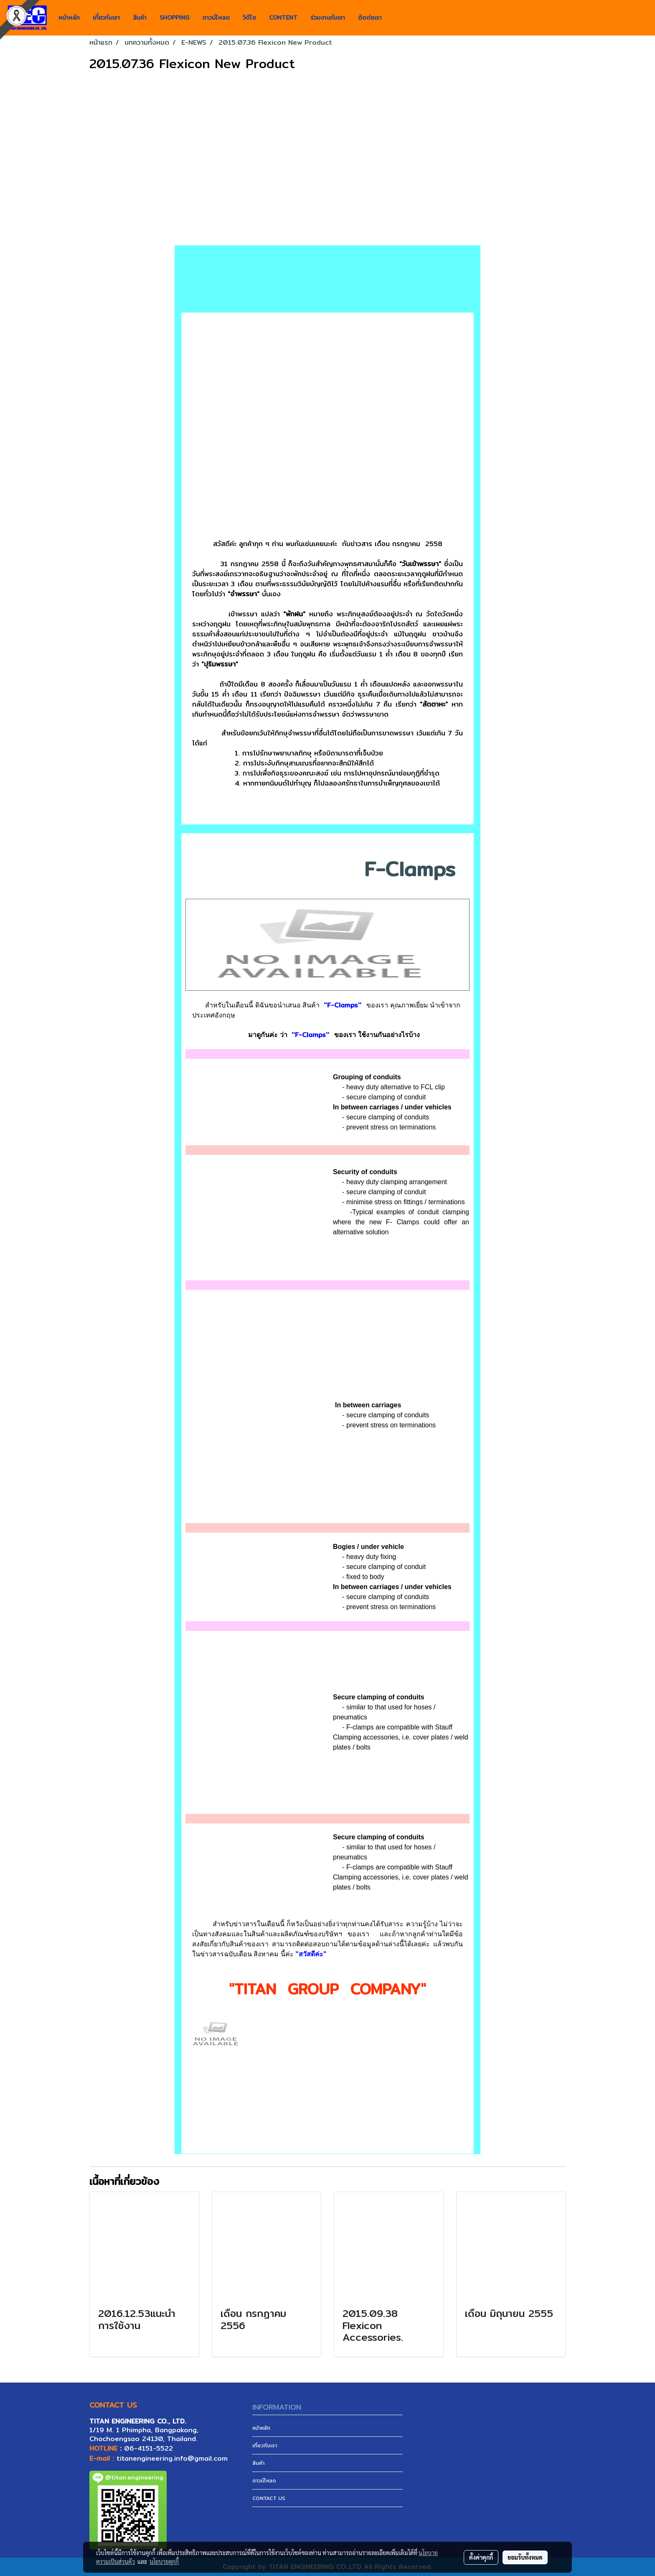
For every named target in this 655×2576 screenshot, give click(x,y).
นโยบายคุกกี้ (164, 2561)
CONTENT (283, 17)
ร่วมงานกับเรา (327, 17)
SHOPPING (174, 17)
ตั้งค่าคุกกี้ (481, 2557)
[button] (395, 18)
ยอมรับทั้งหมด (525, 2557)
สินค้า (140, 17)
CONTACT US (268, 2498)
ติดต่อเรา (370, 17)
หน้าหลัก (69, 17)
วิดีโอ (249, 17)
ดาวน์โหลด (216, 17)
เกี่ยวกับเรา (106, 17)
